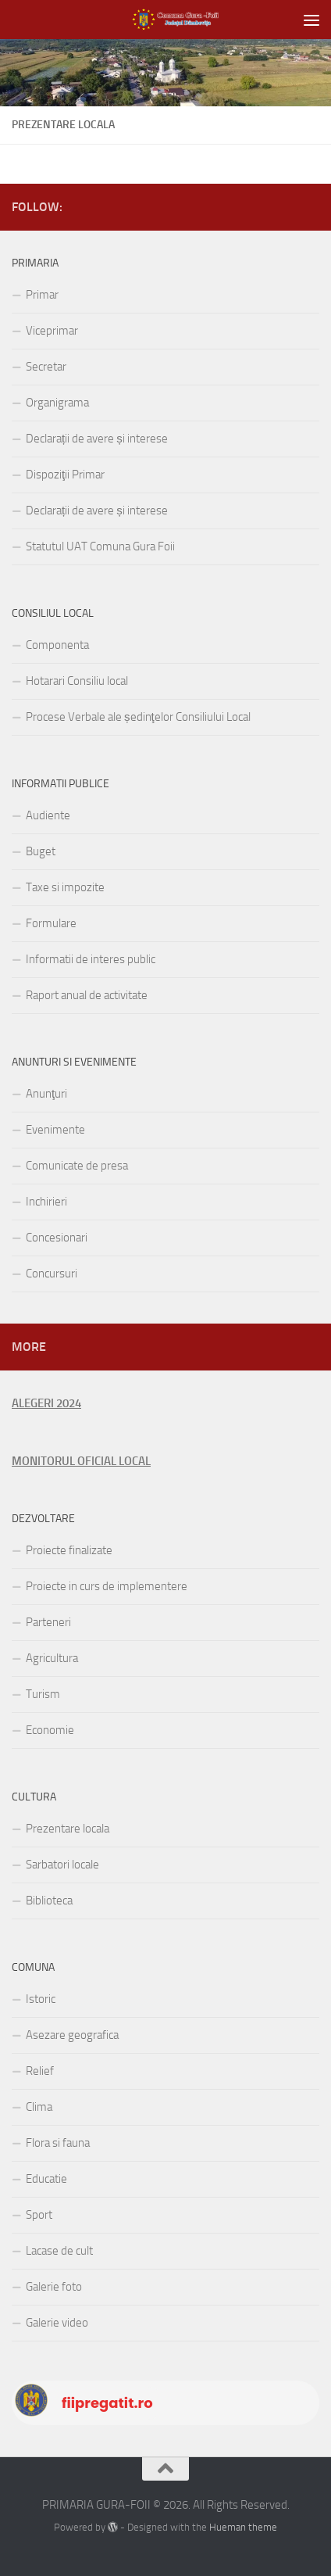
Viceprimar (52, 331)
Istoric (40, 1999)
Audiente (48, 815)
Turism (43, 1694)
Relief (40, 2071)
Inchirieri (46, 1202)
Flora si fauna (58, 2143)
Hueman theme (243, 2527)
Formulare (51, 923)
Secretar (46, 367)
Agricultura (52, 1658)
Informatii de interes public (90, 959)
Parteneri (48, 1622)
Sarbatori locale (62, 1865)
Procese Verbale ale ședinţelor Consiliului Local (138, 717)
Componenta (57, 645)
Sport (39, 2215)
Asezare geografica (72, 2035)
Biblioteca (49, 1900)
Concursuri (51, 1274)
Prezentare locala (67, 1829)
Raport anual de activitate (87, 995)
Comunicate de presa (77, 1166)
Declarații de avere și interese (97, 439)
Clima (39, 2107)
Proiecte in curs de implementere (106, 1586)
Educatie (46, 2179)
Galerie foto (54, 2287)
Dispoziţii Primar (65, 475)
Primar (42, 295)
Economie (50, 1730)
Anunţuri (46, 1094)
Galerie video (57, 2323)
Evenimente (55, 1130)
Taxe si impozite (65, 887)
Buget (40, 851)
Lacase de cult (59, 2251)
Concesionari (56, 1238)
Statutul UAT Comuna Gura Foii (100, 546)
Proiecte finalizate (69, 1550)
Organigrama (57, 403)
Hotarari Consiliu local (77, 681)
